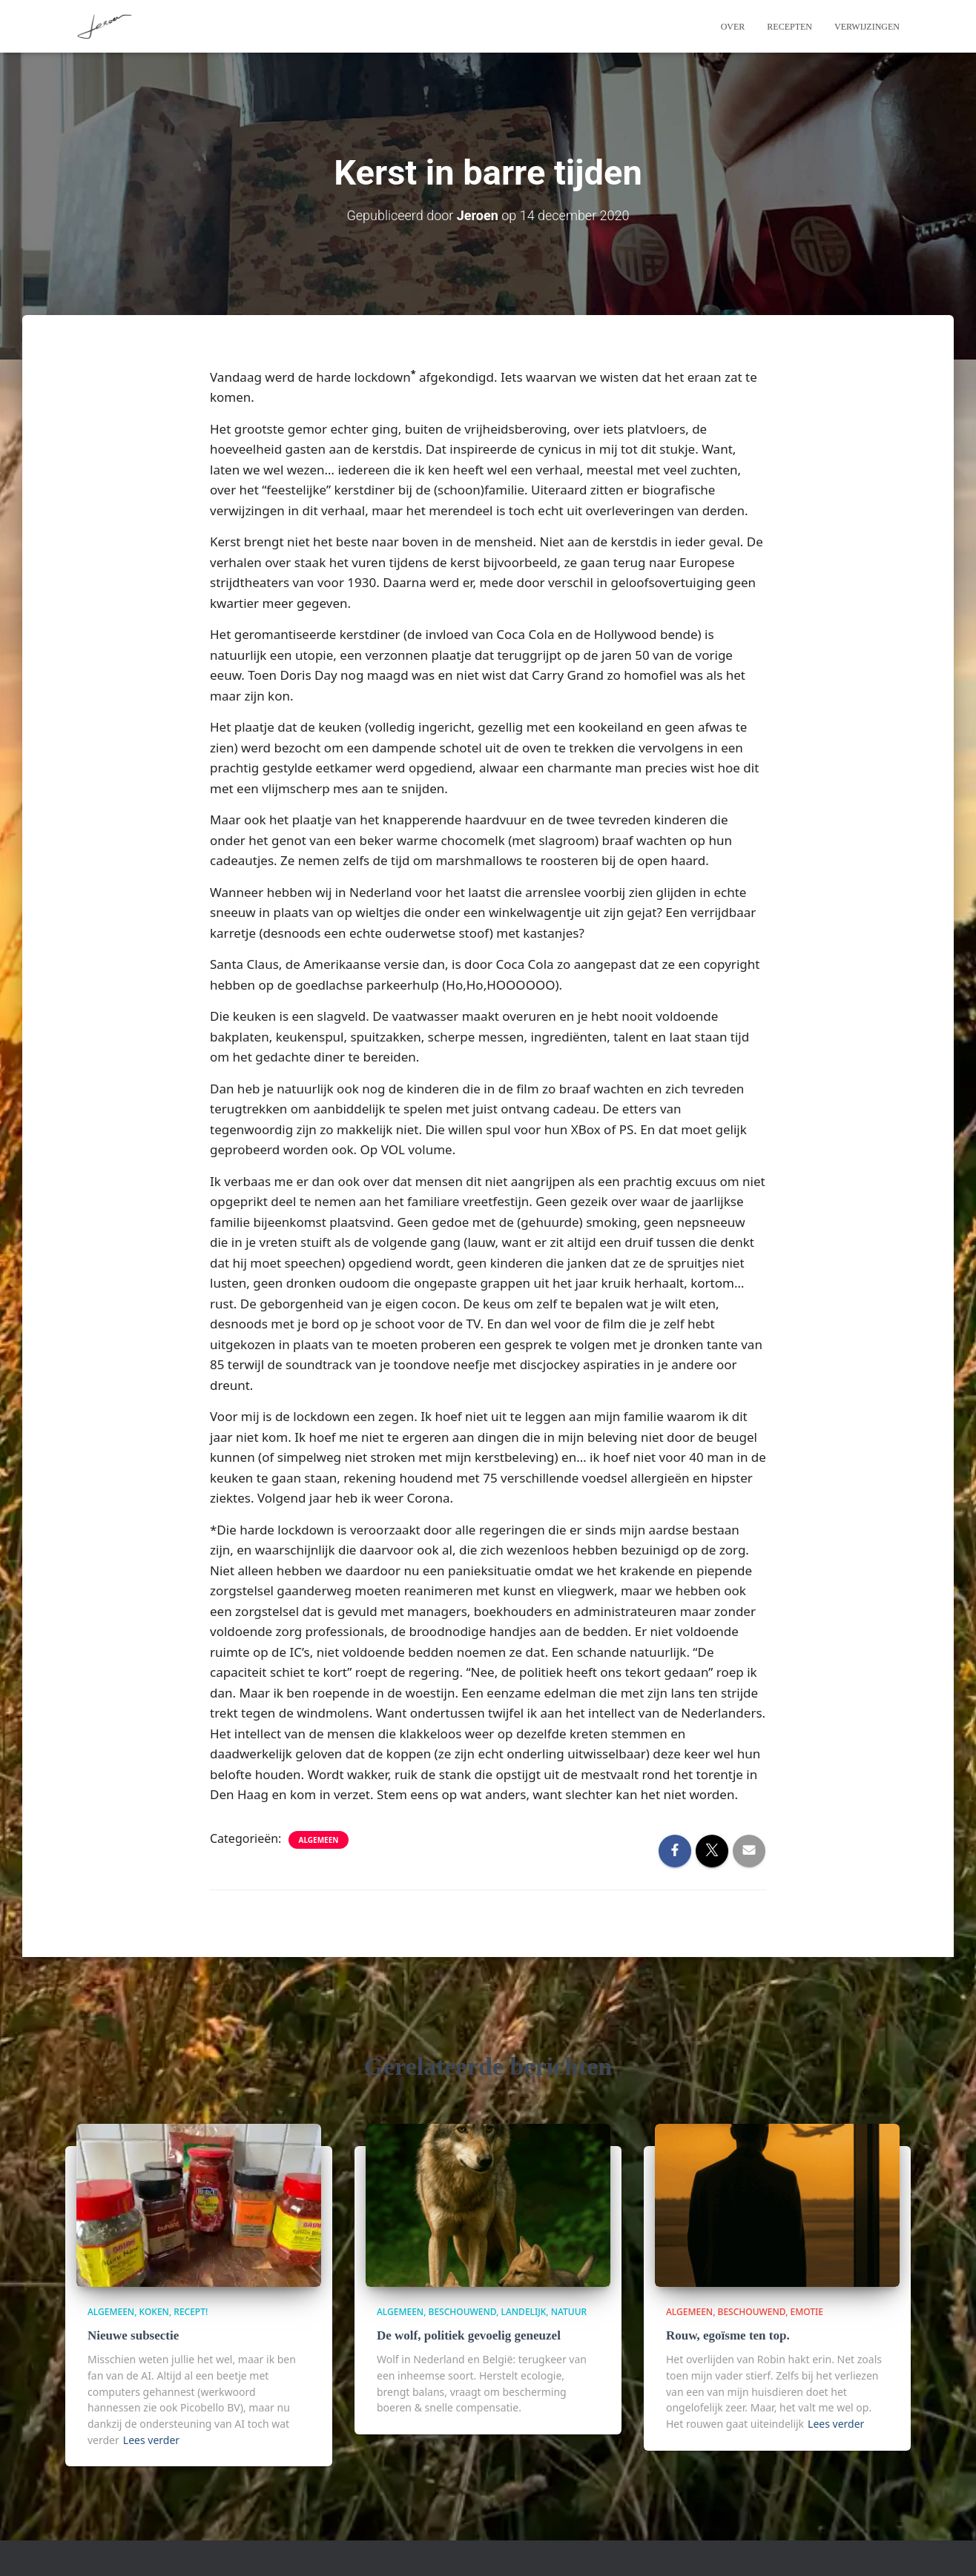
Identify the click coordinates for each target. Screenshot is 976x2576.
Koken (154, 2311)
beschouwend (463, 2311)
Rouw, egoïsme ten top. (728, 2335)
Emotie (807, 2311)
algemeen (319, 1840)
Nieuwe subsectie (133, 2335)
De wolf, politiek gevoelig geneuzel (469, 2335)
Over (733, 26)
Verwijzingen (867, 26)
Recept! (191, 2311)
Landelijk (524, 2311)
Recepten (789, 26)
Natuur (569, 2311)
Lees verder (151, 2440)
